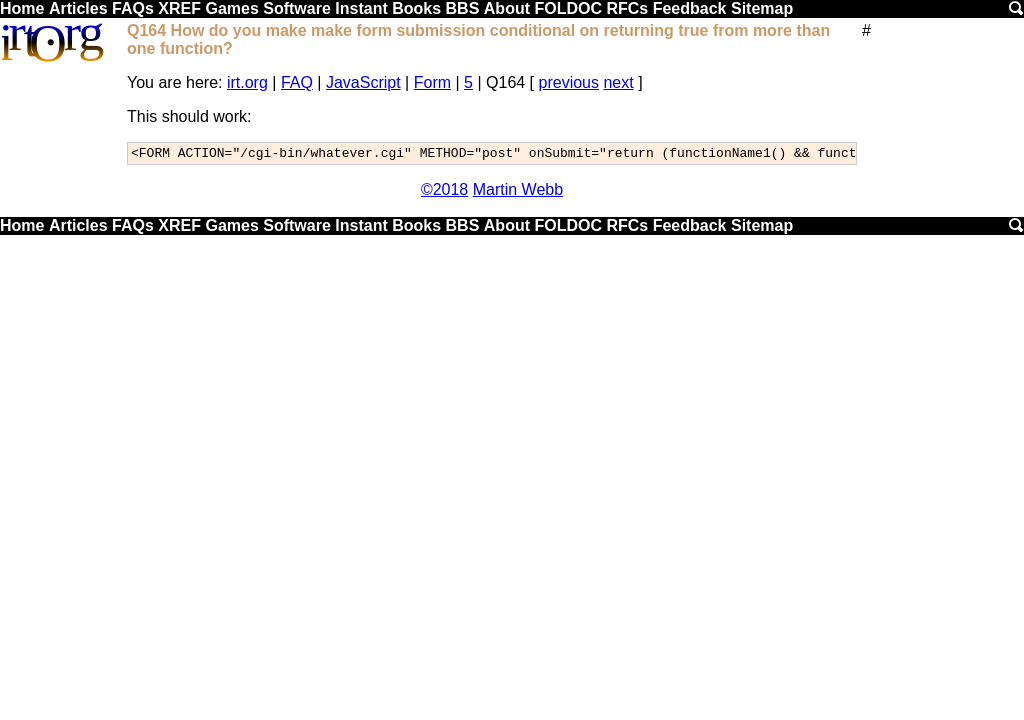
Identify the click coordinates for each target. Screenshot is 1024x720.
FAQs (133, 8)
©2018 (444, 192)
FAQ (297, 82)
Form (432, 82)
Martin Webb (518, 192)
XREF (179, 8)
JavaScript (363, 82)
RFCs (627, 8)
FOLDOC (568, 8)
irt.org (247, 82)
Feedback (690, 8)
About (507, 8)
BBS (463, 8)
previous (569, 82)
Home (22, 8)
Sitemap (762, 8)
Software (297, 8)
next (618, 82)
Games (231, 8)
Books (416, 8)
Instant (361, 8)
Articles (78, 8)
